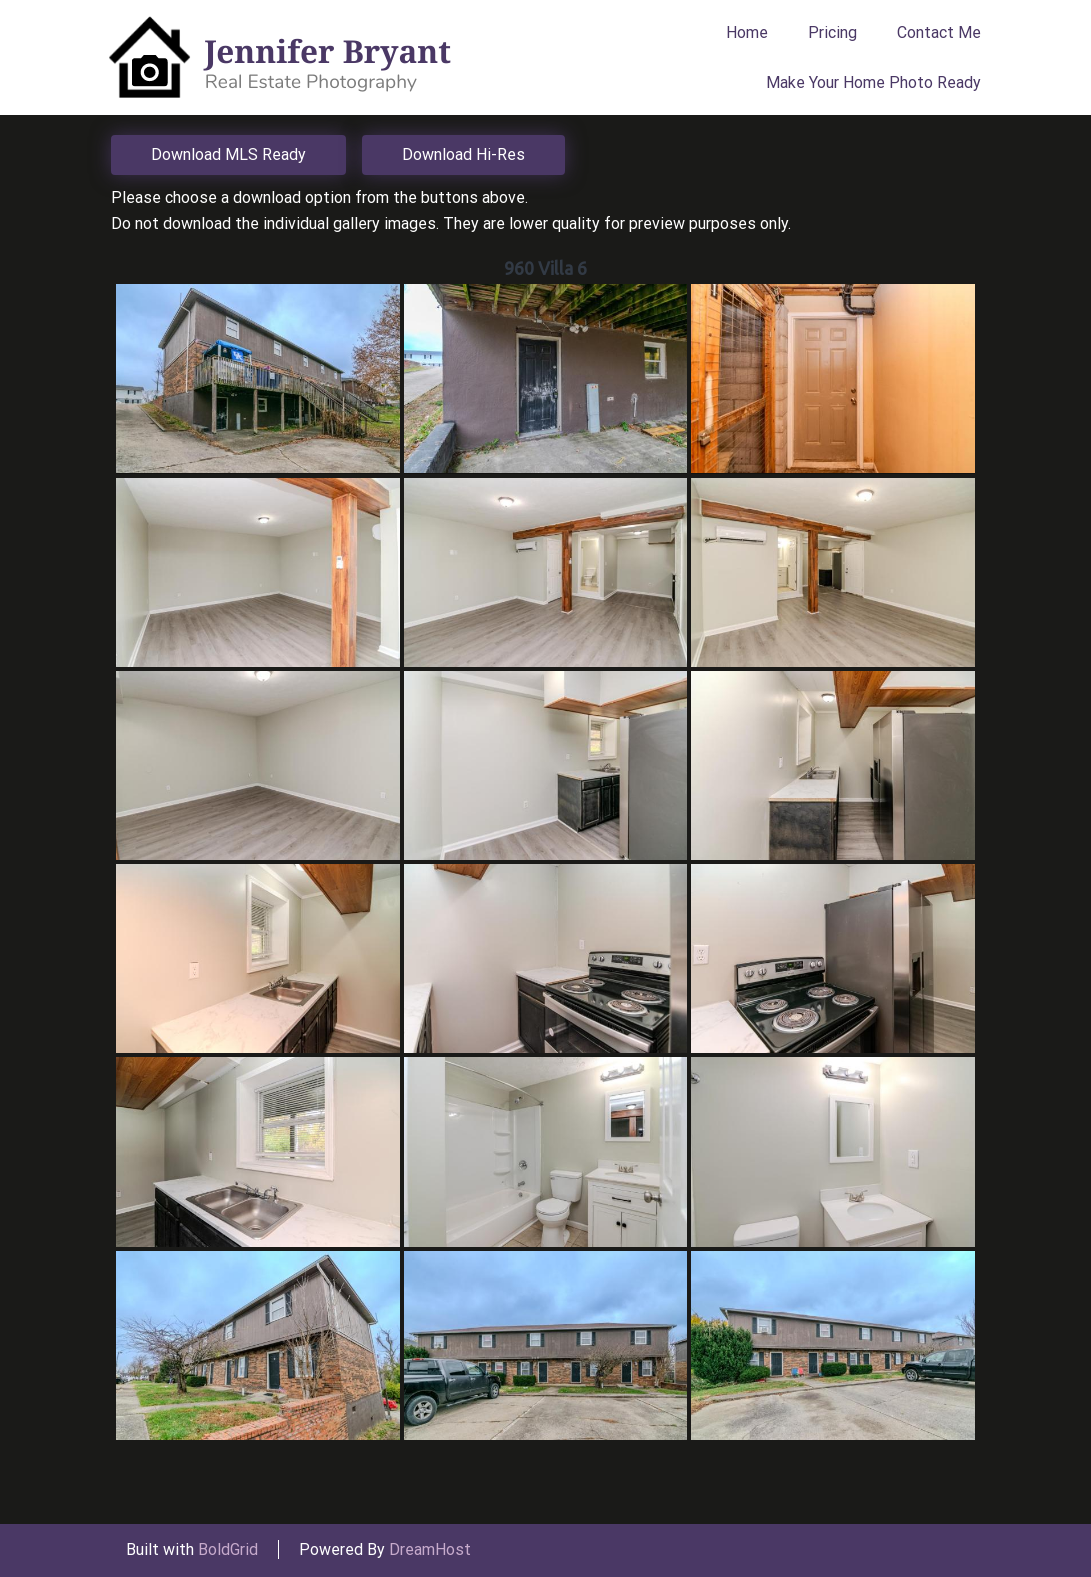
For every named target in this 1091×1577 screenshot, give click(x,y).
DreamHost (430, 1549)
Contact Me (939, 32)
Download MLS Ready (228, 154)
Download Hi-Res (463, 154)
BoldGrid (228, 1549)
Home (747, 32)
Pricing (832, 32)
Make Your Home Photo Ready (873, 82)
